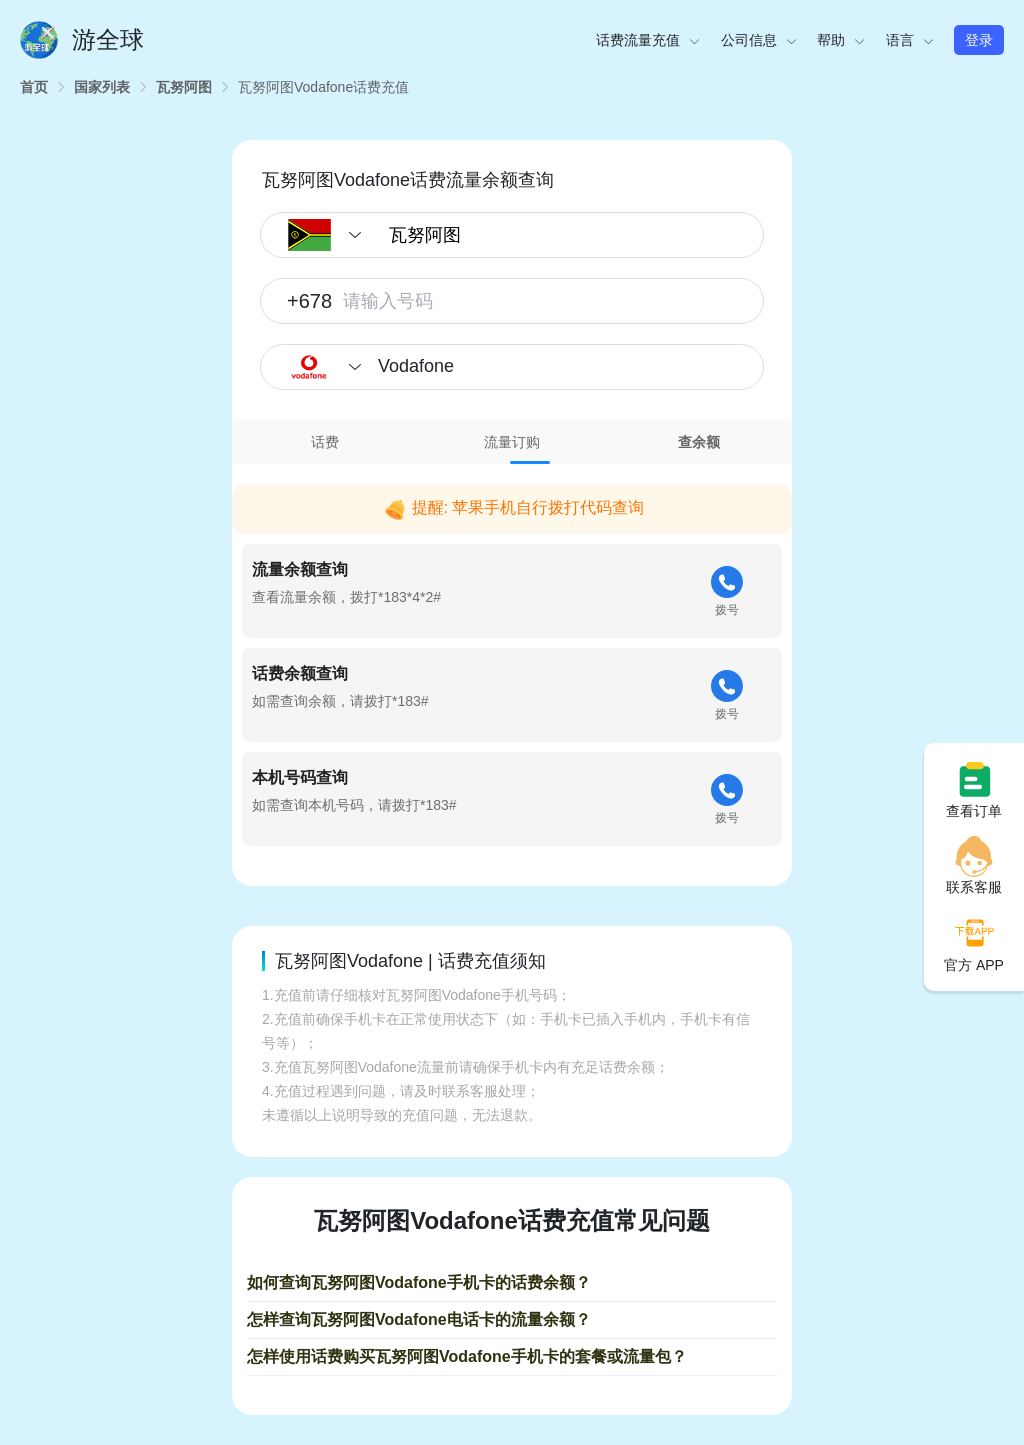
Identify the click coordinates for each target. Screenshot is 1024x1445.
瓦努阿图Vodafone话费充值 (323, 87)
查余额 (699, 442)
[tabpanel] (512, 660)
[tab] (325, 442)
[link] (34, 87)
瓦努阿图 (184, 87)
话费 (325, 442)
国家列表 (102, 87)
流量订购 (512, 442)
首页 (34, 87)
